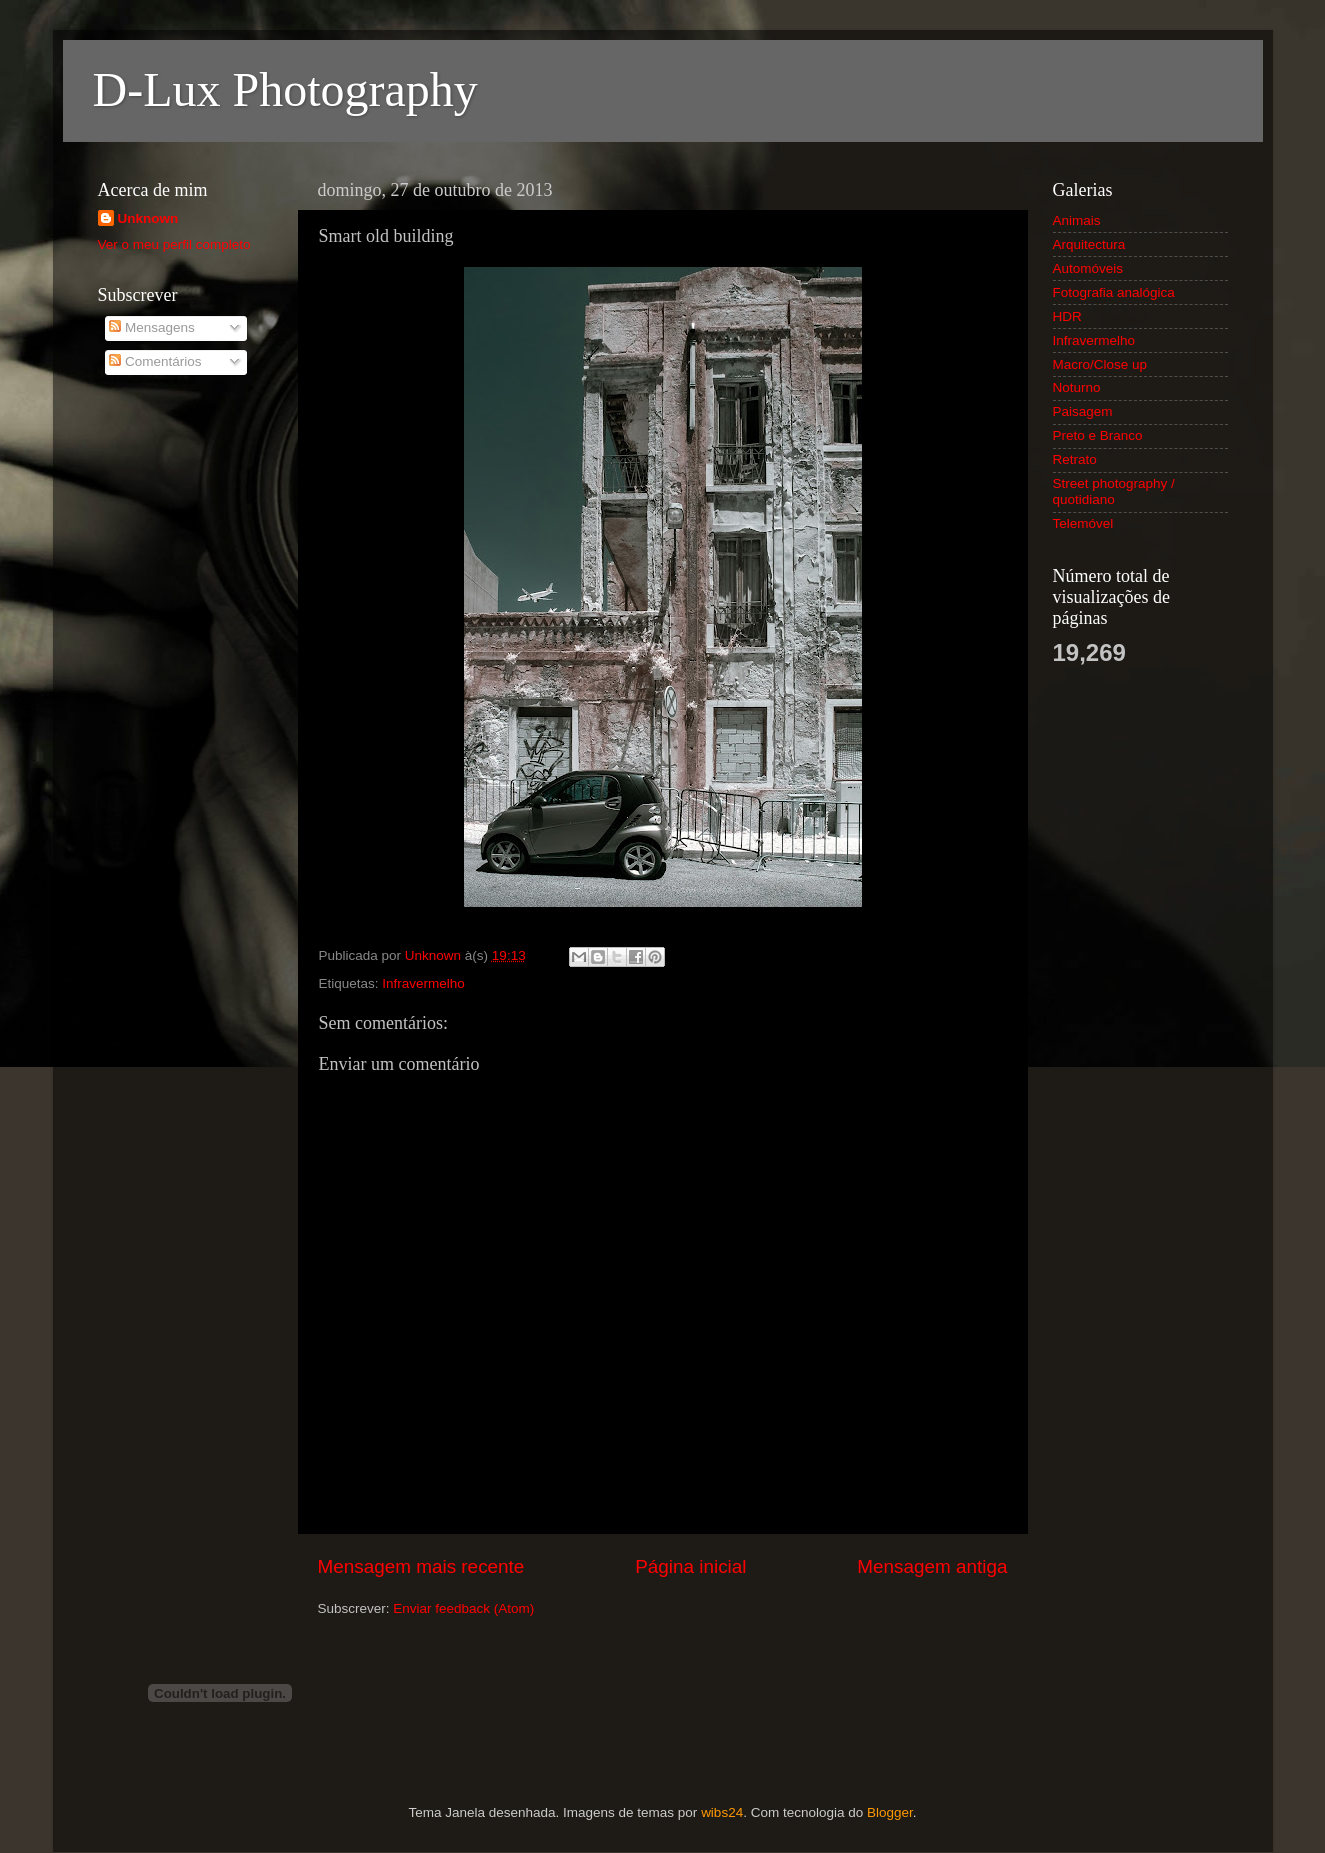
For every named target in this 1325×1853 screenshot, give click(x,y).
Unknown (148, 218)
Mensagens (152, 327)
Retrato (1075, 459)
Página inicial (690, 1566)
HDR (1067, 316)
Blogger (890, 1812)
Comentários (155, 361)
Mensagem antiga (932, 1566)
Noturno (1077, 387)
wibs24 (722, 1812)
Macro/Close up (1100, 364)
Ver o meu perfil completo (174, 244)
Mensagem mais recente (421, 1566)
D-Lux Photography (285, 89)
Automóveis (1088, 268)
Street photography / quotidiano (1114, 491)
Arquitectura (1089, 244)
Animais (1077, 220)
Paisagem (1083, 411)
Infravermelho (423, 983)
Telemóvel (1083, 523)
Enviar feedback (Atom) (463, 1608)
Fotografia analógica (1114, 292)
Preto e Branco (1098, 435)
